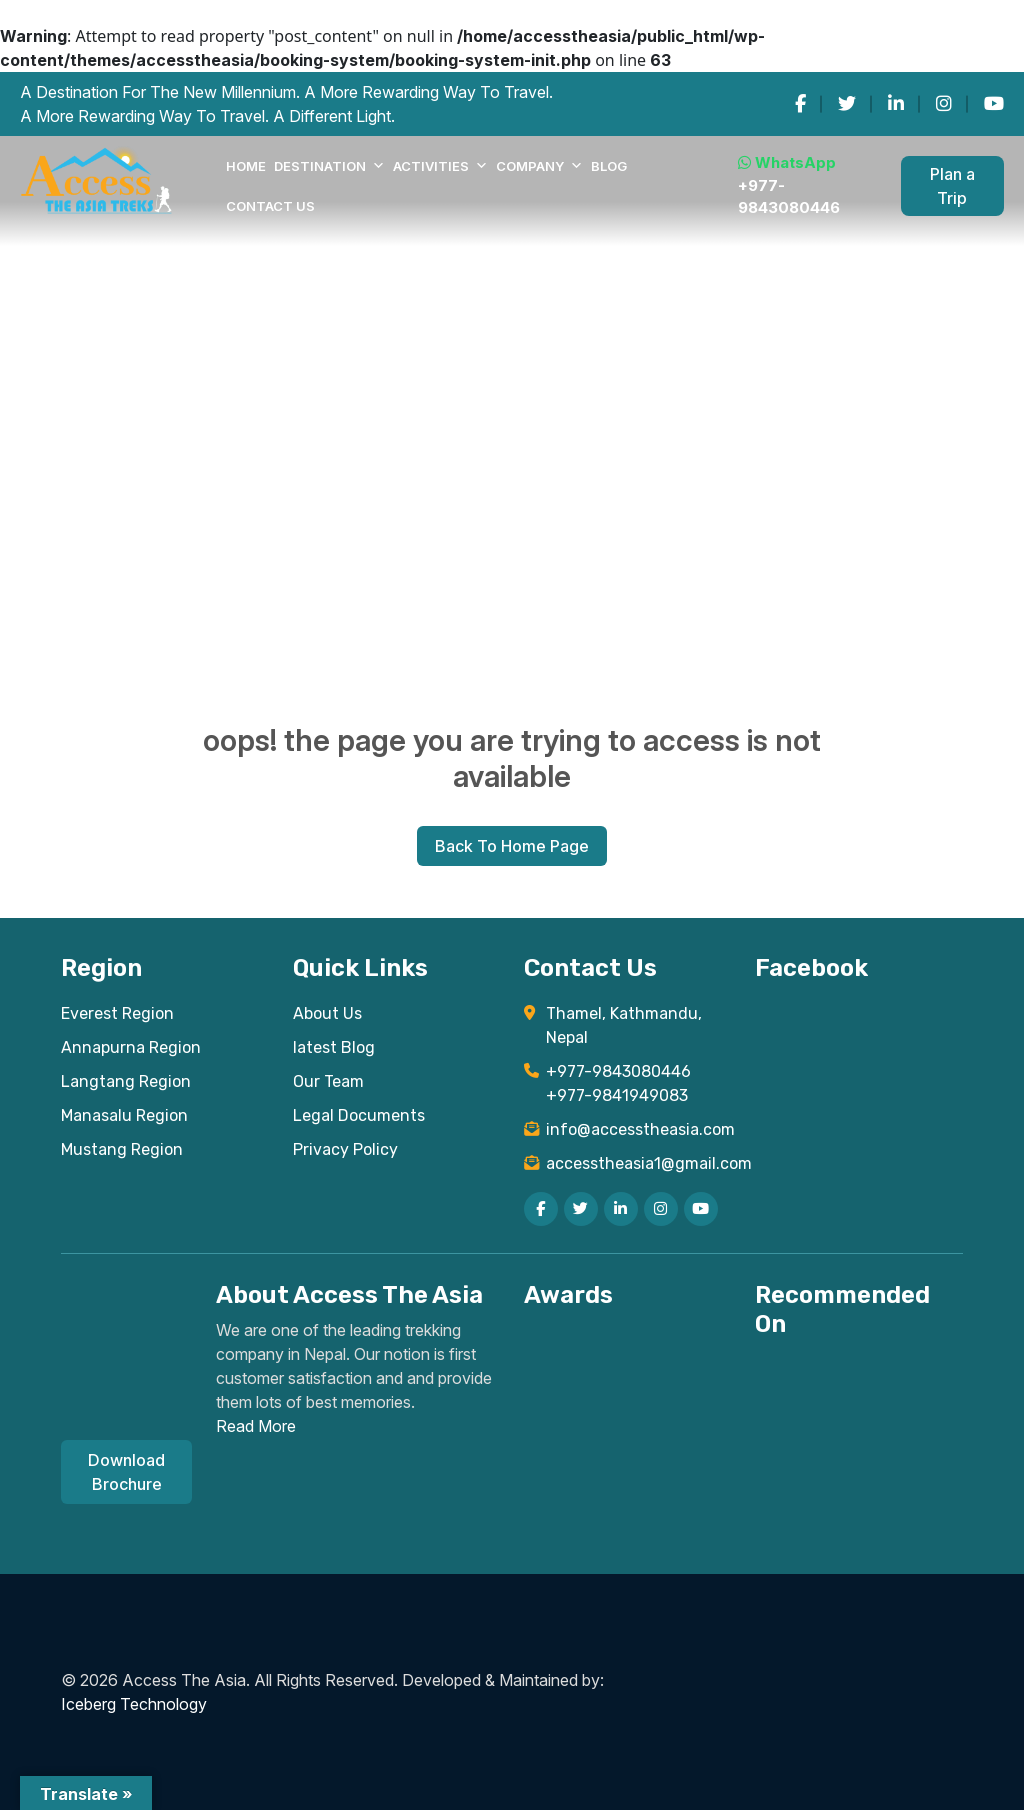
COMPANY (539, 166)
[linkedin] (896, 104)
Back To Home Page (512, 846)
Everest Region (117, 1013)
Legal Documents (359, 1115)
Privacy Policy (345, 1149)
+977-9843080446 (789, 197)
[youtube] (994, 104)
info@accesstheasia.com (638, 1129)
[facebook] (800, 104)
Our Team (328, 1081)
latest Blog (334, 1047)
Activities (440, 166)
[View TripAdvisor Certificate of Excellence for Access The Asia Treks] (586, 1365)
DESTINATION (329, 166)
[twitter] (847, 104)
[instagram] (944, 104)
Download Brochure (126, 1472)
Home (246, 166)
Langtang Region (126, 1081)
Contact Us (270, 206)
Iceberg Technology (134, 1704)
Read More (256, 1426)
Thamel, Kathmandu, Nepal (624, 1025)
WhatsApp (787, 162)
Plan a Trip (952, 186)
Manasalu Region (124, 1115)
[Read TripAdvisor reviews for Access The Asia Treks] (690, 1361)
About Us (327, 1013)
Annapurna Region (131, 1047)
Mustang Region (122, 1149)
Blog (609, 166)
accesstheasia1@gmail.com (638, 1163)
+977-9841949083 (617, 1095)
